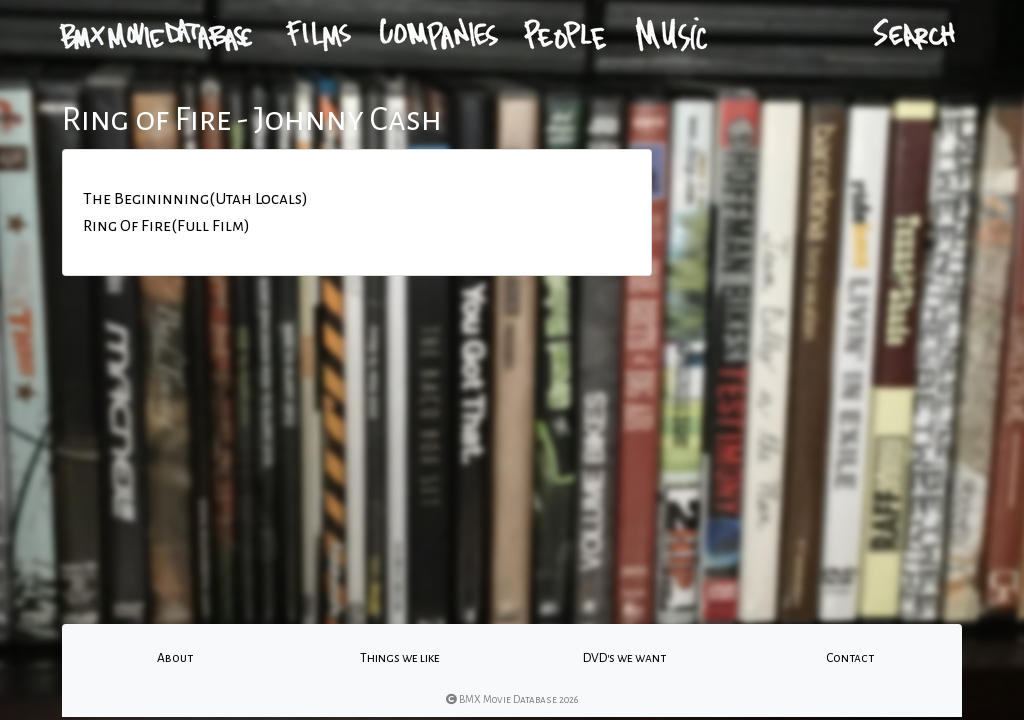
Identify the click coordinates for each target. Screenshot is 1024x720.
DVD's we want (624, 658)
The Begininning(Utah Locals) (195, 199)
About (175, 658)
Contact (850, 658)
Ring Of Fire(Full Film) (166, 226)
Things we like (400, 658)
